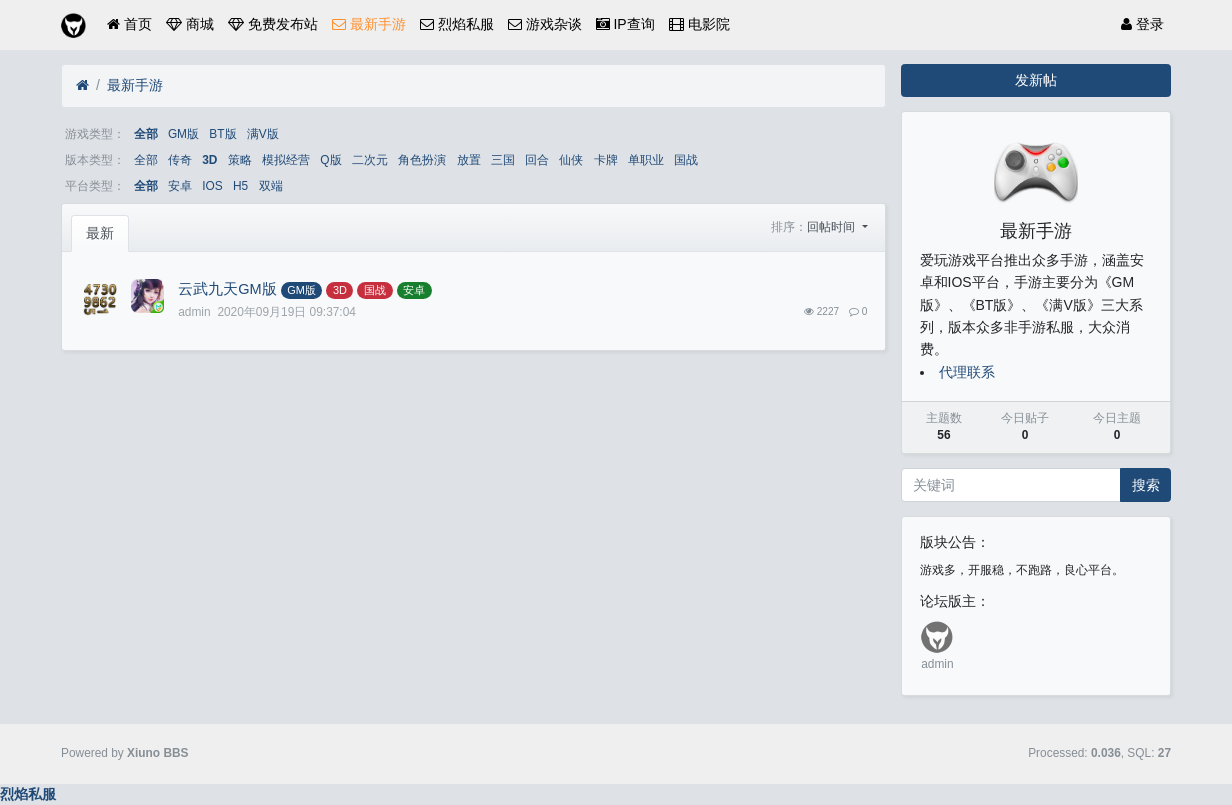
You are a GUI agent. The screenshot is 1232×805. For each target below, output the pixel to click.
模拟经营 (286, 160)
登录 (1142, 24)
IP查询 (625, 24)
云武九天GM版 (227, 289)
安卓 (180, 186)
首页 (129, 24)
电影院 (699, 24)
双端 (271, 186)
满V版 (263, 134)
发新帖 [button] (1036, 80)
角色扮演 (422, 160)
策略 (240, 160)
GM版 (183, 134)
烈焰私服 (457, 24)
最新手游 (369, 24)
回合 (537, 160)
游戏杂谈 (545, 24)
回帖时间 (832, 227)
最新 (100, 233)
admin (937, 664)
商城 (190, 24)
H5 (240, 186)
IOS (212, 186)
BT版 (222, 134)
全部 (146, 134)
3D (209, 160)
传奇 (180, 160)
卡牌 (606, 160)
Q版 (330, 160)
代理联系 (967, 372)
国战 (686, 160)
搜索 (1146, 485)
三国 (503, 160)
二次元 (370, 160)
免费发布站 (273, 24)
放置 (469, 160)
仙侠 (571, 160)
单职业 (646, 160)
